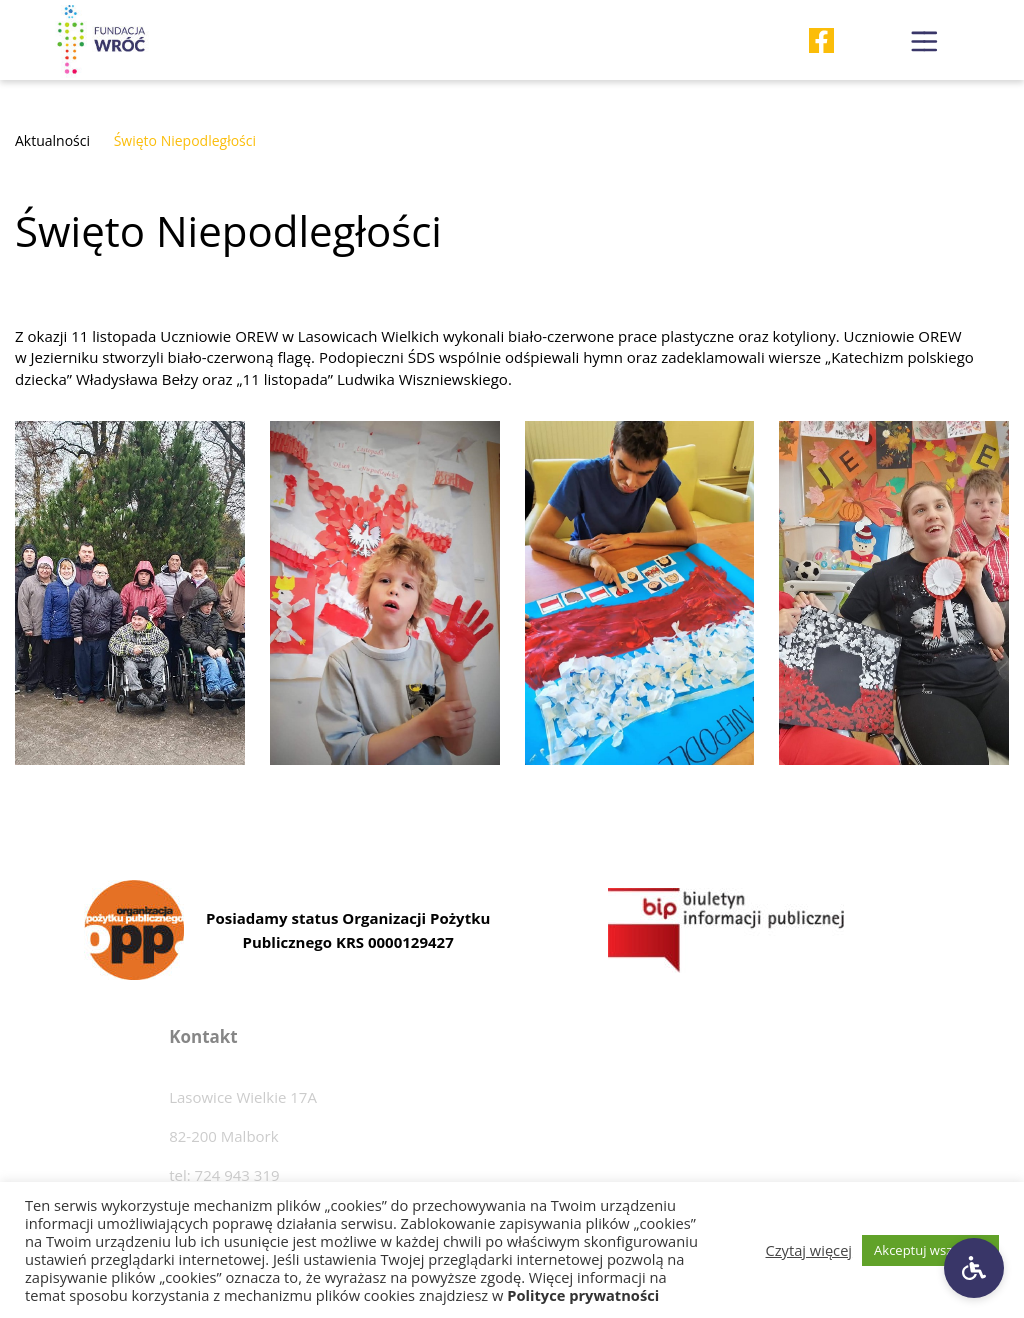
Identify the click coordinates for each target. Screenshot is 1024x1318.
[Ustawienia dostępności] (974, 1268)
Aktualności (52, 140)
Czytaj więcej (809, 1250)
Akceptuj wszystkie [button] (930, 1250)
